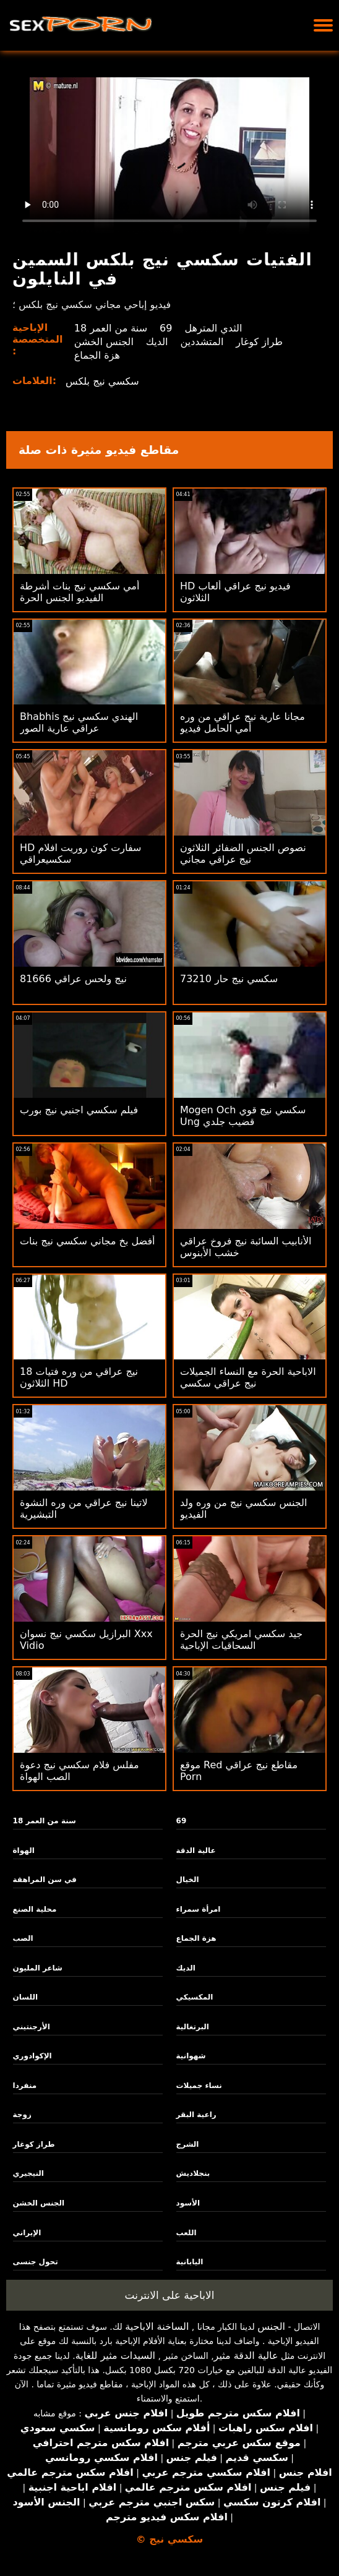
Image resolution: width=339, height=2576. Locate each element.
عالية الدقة (196, 1850)
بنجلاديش (193, 2173)
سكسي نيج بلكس (102, 381)
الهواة (24, 1850)
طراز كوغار (259, 342)
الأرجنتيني (31, 2026)
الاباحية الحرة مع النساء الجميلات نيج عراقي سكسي (248, 1377)
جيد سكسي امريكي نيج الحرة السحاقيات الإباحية (241, 1639)
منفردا (25, 2085)
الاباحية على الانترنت (170, 2295)
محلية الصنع (35, 1909)
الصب (23, 1938)
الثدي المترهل (213, 328)
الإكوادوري (32, 2056)
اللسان (25, 1997)
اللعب (186, 2232)
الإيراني (27, 2232)
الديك (157, 342)
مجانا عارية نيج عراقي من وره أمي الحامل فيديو (242, 722)
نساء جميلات (199, 2085)
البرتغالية (192, 2026)
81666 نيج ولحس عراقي (73, 979)
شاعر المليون (37, 1968)
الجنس (271, 2326)
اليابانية (190, 2261)
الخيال (187, 1879)
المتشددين (202, 342)
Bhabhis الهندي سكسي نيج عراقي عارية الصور (79, 722)
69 (166, 328)
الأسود (188, 2203)
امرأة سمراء (198, 1909)
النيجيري (28, 2173)
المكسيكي (194, 1997)
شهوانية (191, 2056)
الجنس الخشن (104, 342)
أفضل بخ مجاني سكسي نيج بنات (87, 1241)
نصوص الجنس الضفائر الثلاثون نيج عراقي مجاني (243, 853)
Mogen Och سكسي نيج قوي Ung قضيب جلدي (243, 1116)
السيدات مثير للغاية (115, 2355)
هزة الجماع (97, 355)
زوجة (22, 2114)
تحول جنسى (35, 2261)
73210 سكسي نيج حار (229, 979)
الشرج (187, 2144)
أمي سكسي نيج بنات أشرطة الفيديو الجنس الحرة (79, 592)
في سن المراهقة (45, 1879)
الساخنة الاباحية (157, 2326)
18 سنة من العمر (110, 328)
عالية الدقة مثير (246, 2355)
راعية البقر (196, 2114)
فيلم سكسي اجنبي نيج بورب (79, 1110)
